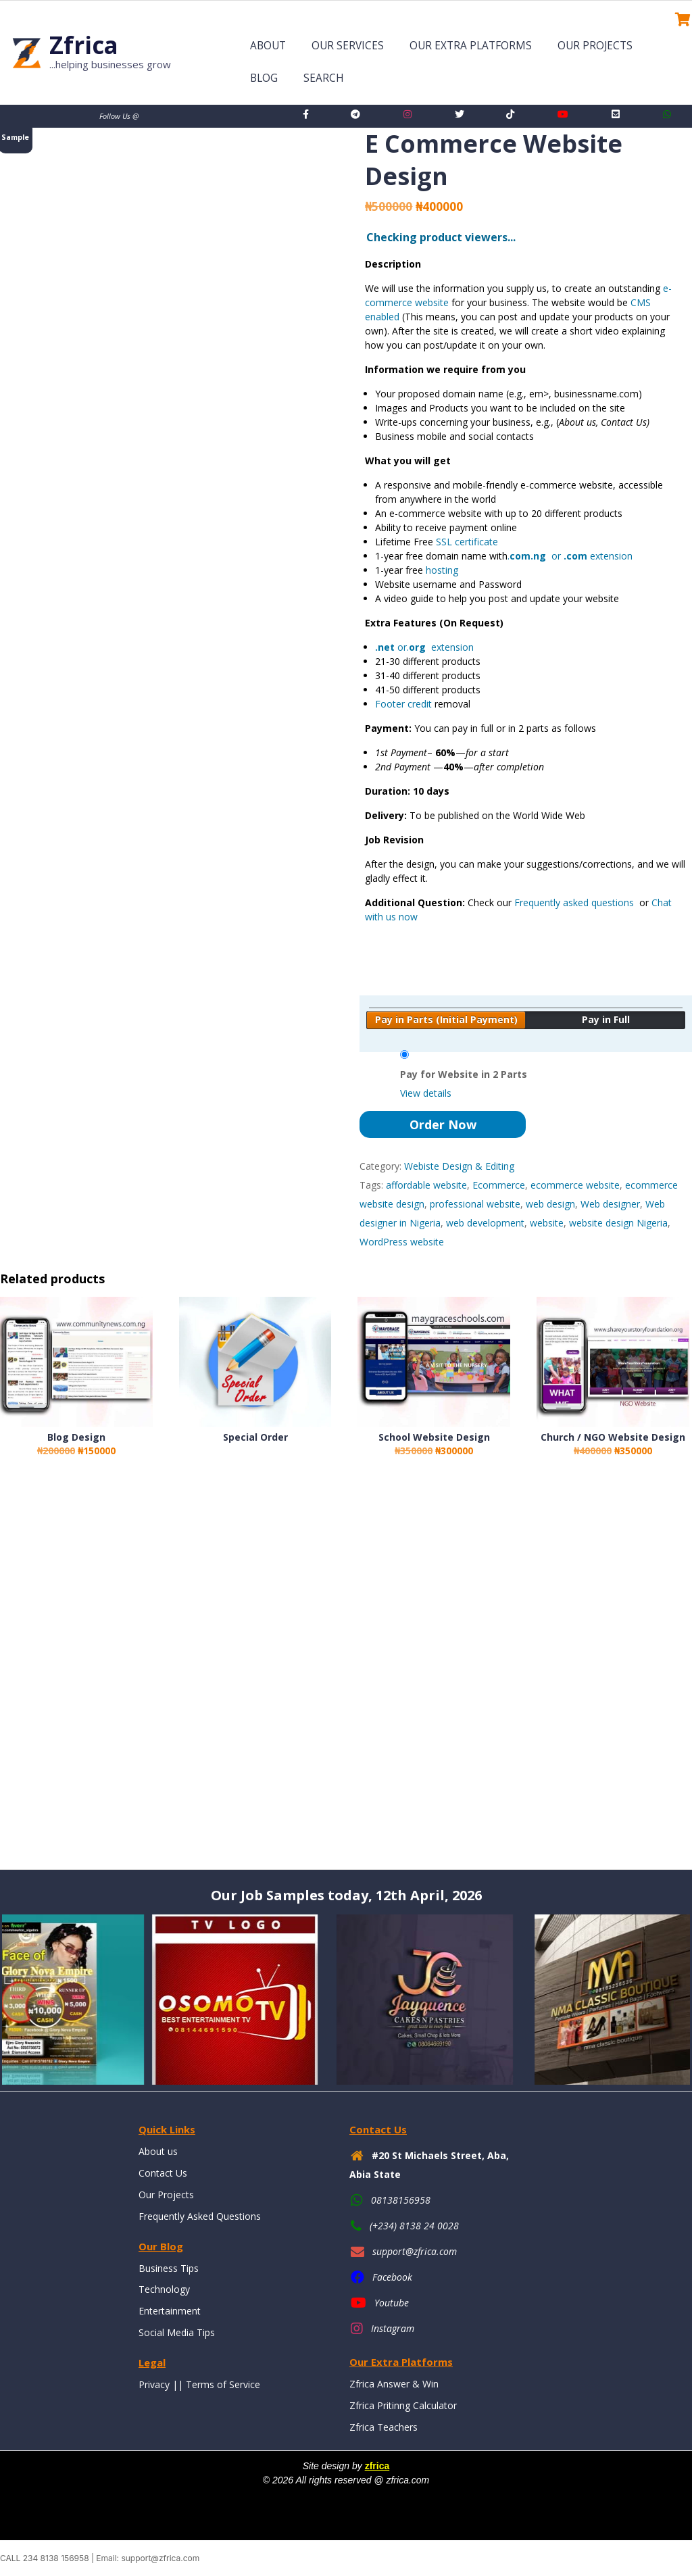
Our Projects (595, 46)
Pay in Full (606, 1019)
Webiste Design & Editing (459, 1166)
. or (547, 555)
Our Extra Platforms (471, 46)
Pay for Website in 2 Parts (463, 1074)
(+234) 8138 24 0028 (414, 2225)
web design (550, 1203)
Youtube (391, 2302)
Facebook (392, 2277)
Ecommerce (498, 1185)
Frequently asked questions (575, 902)
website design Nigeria (618, 1222)
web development (485, 1222)
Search (323, 78)
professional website (475, 1203)
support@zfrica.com (414, 2251)
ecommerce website (575, 1185)
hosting (442, 570)
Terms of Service (223, 2384)
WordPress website (402, 1241)
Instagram (392, 2328)
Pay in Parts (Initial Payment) (446, 1019)
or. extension (424, 647)
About (268, 46)
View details (425, 1093)
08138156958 (400, 2200)
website (547, 1222)
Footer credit (403, 703)
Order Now (443, 1124)
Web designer (610, 1203)
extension (610, 555)
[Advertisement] (346, 1676)
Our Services (348, 46)
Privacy (154, 2384)
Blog (264, 78)
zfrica (377, 2465)
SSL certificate (465, 541)
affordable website (426, 1185)
